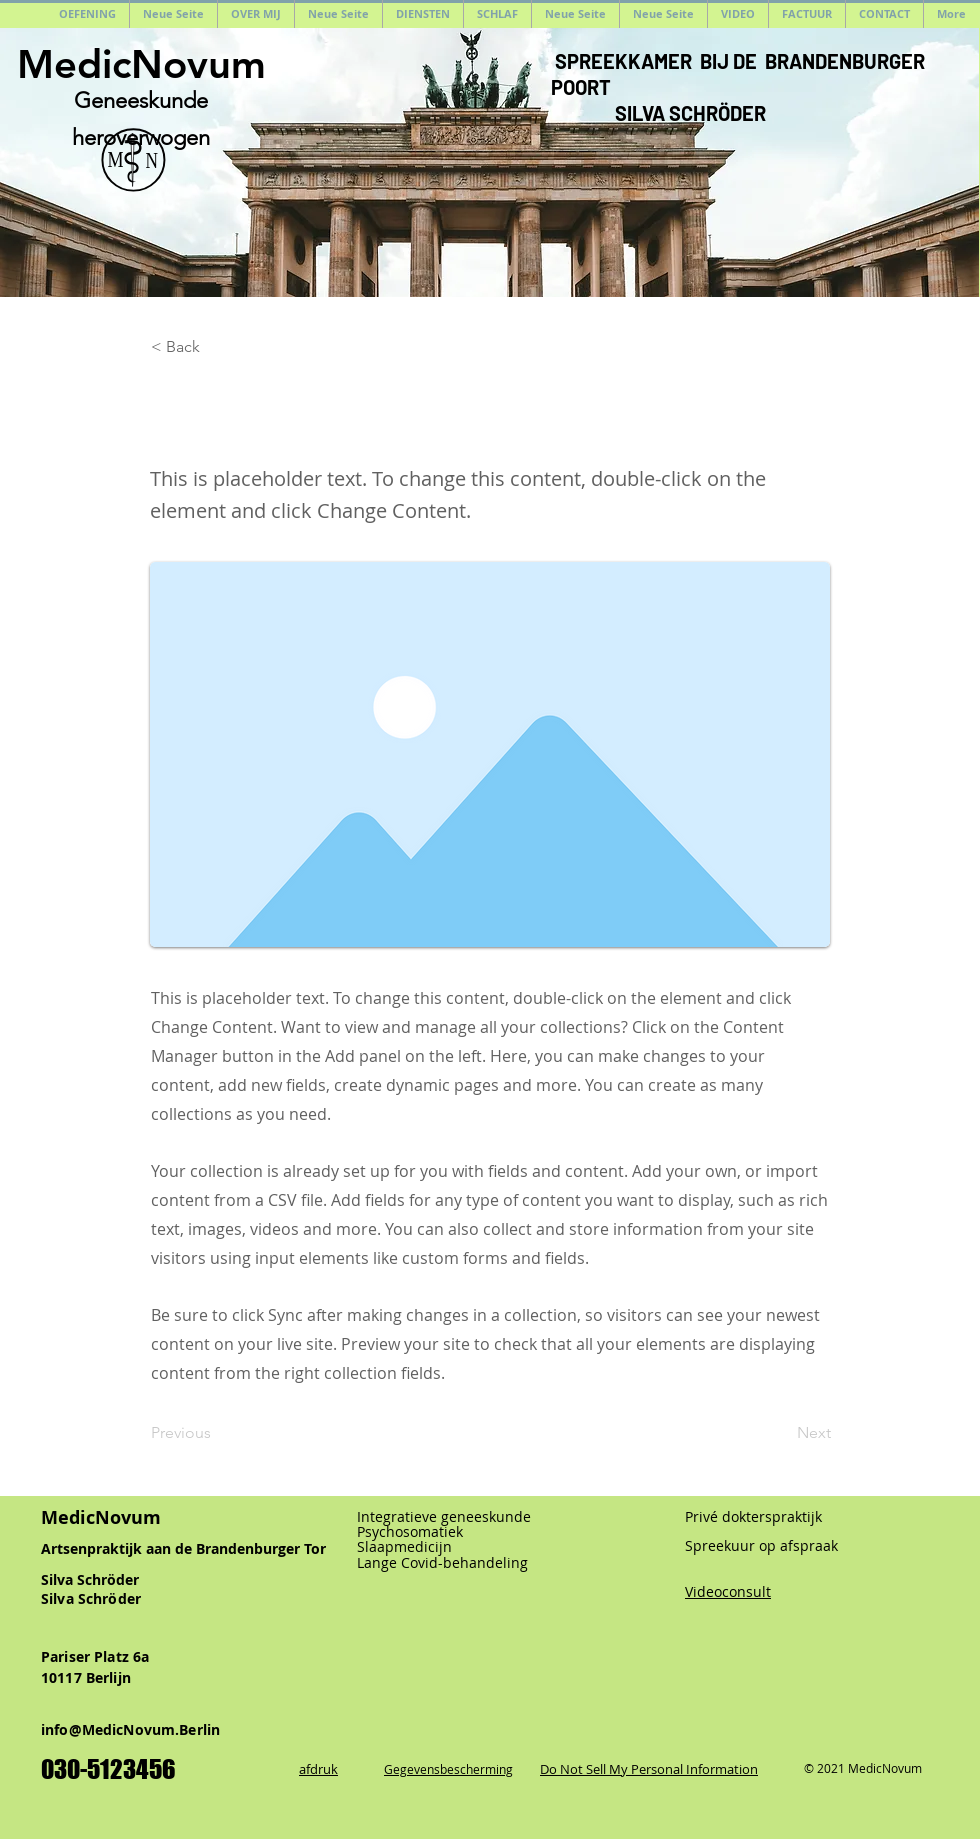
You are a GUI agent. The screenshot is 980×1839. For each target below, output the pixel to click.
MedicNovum (141, 64)
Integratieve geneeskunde (444, 1516)
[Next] (781, 1434)
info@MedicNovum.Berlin (130, 1729)
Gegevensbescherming (448, 1769)
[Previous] (217, 1434)
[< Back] (217, 347)
